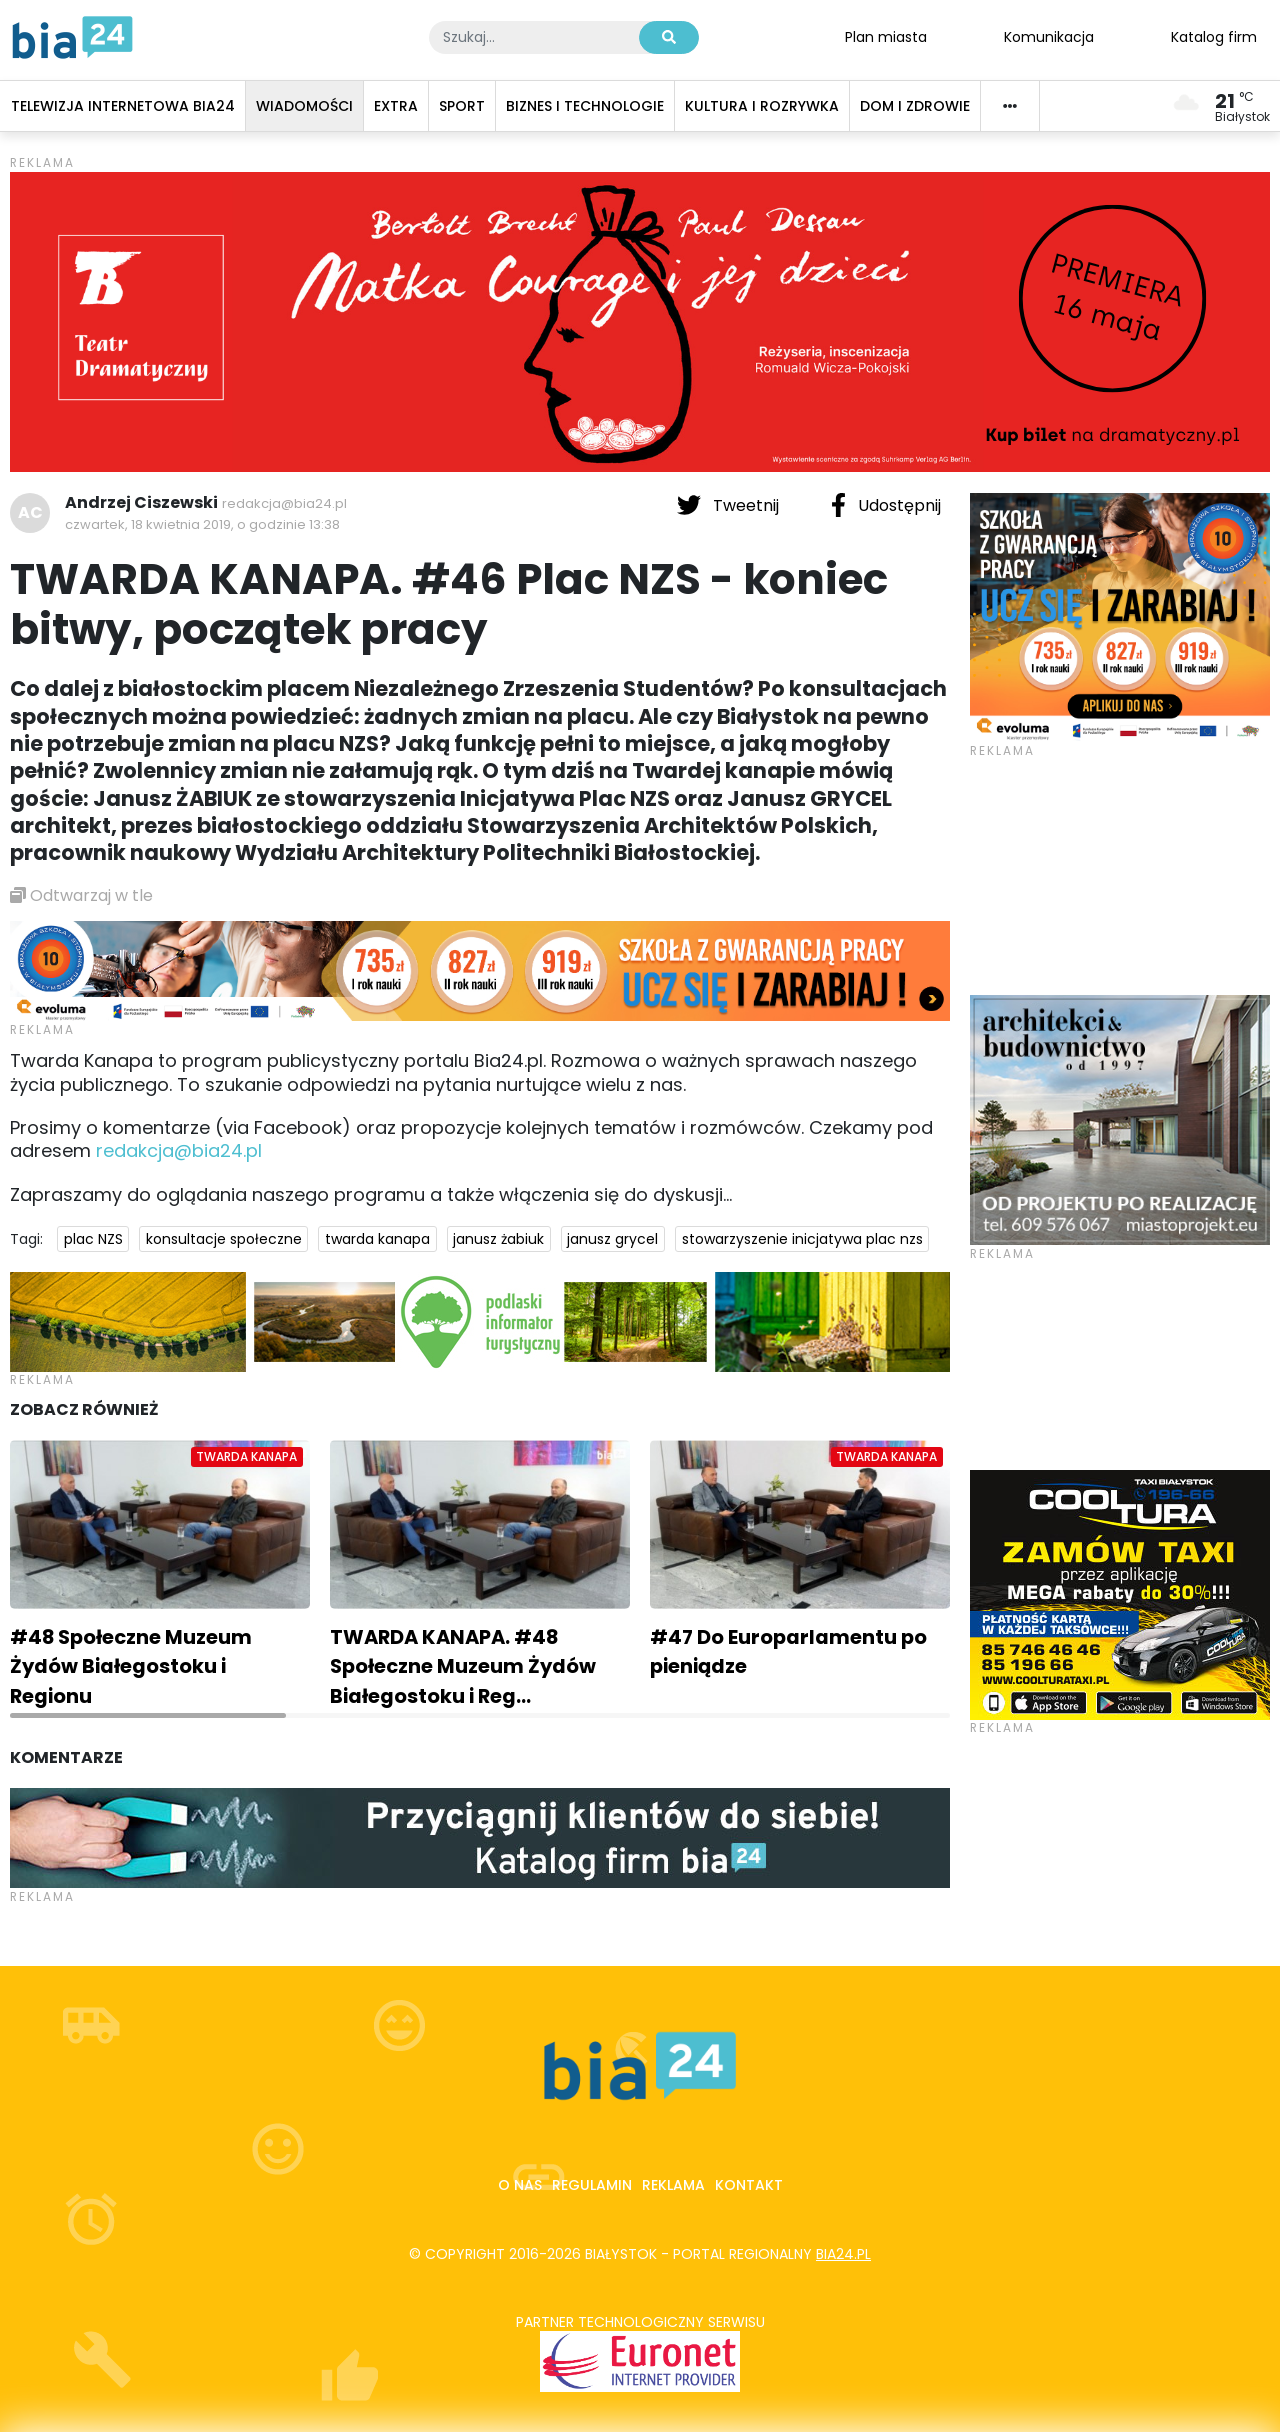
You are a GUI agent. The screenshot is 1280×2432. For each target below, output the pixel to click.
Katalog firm (1214, 36)
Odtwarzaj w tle (81, 895)
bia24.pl (843, 2254)
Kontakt (749, 2185)
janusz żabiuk (498, 1239)
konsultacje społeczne (224, 1239)
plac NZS (93, 1239)
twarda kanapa (377, 1239)
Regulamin (592, 2185)
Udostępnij (886, 505)
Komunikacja (1049, 36)
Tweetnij (730, 505)
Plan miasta (886, 36)
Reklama (673, 2185)
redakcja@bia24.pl (284, 503)
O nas (520, 2185)
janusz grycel (612, 1239)
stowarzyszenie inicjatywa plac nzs (802, 1239)
